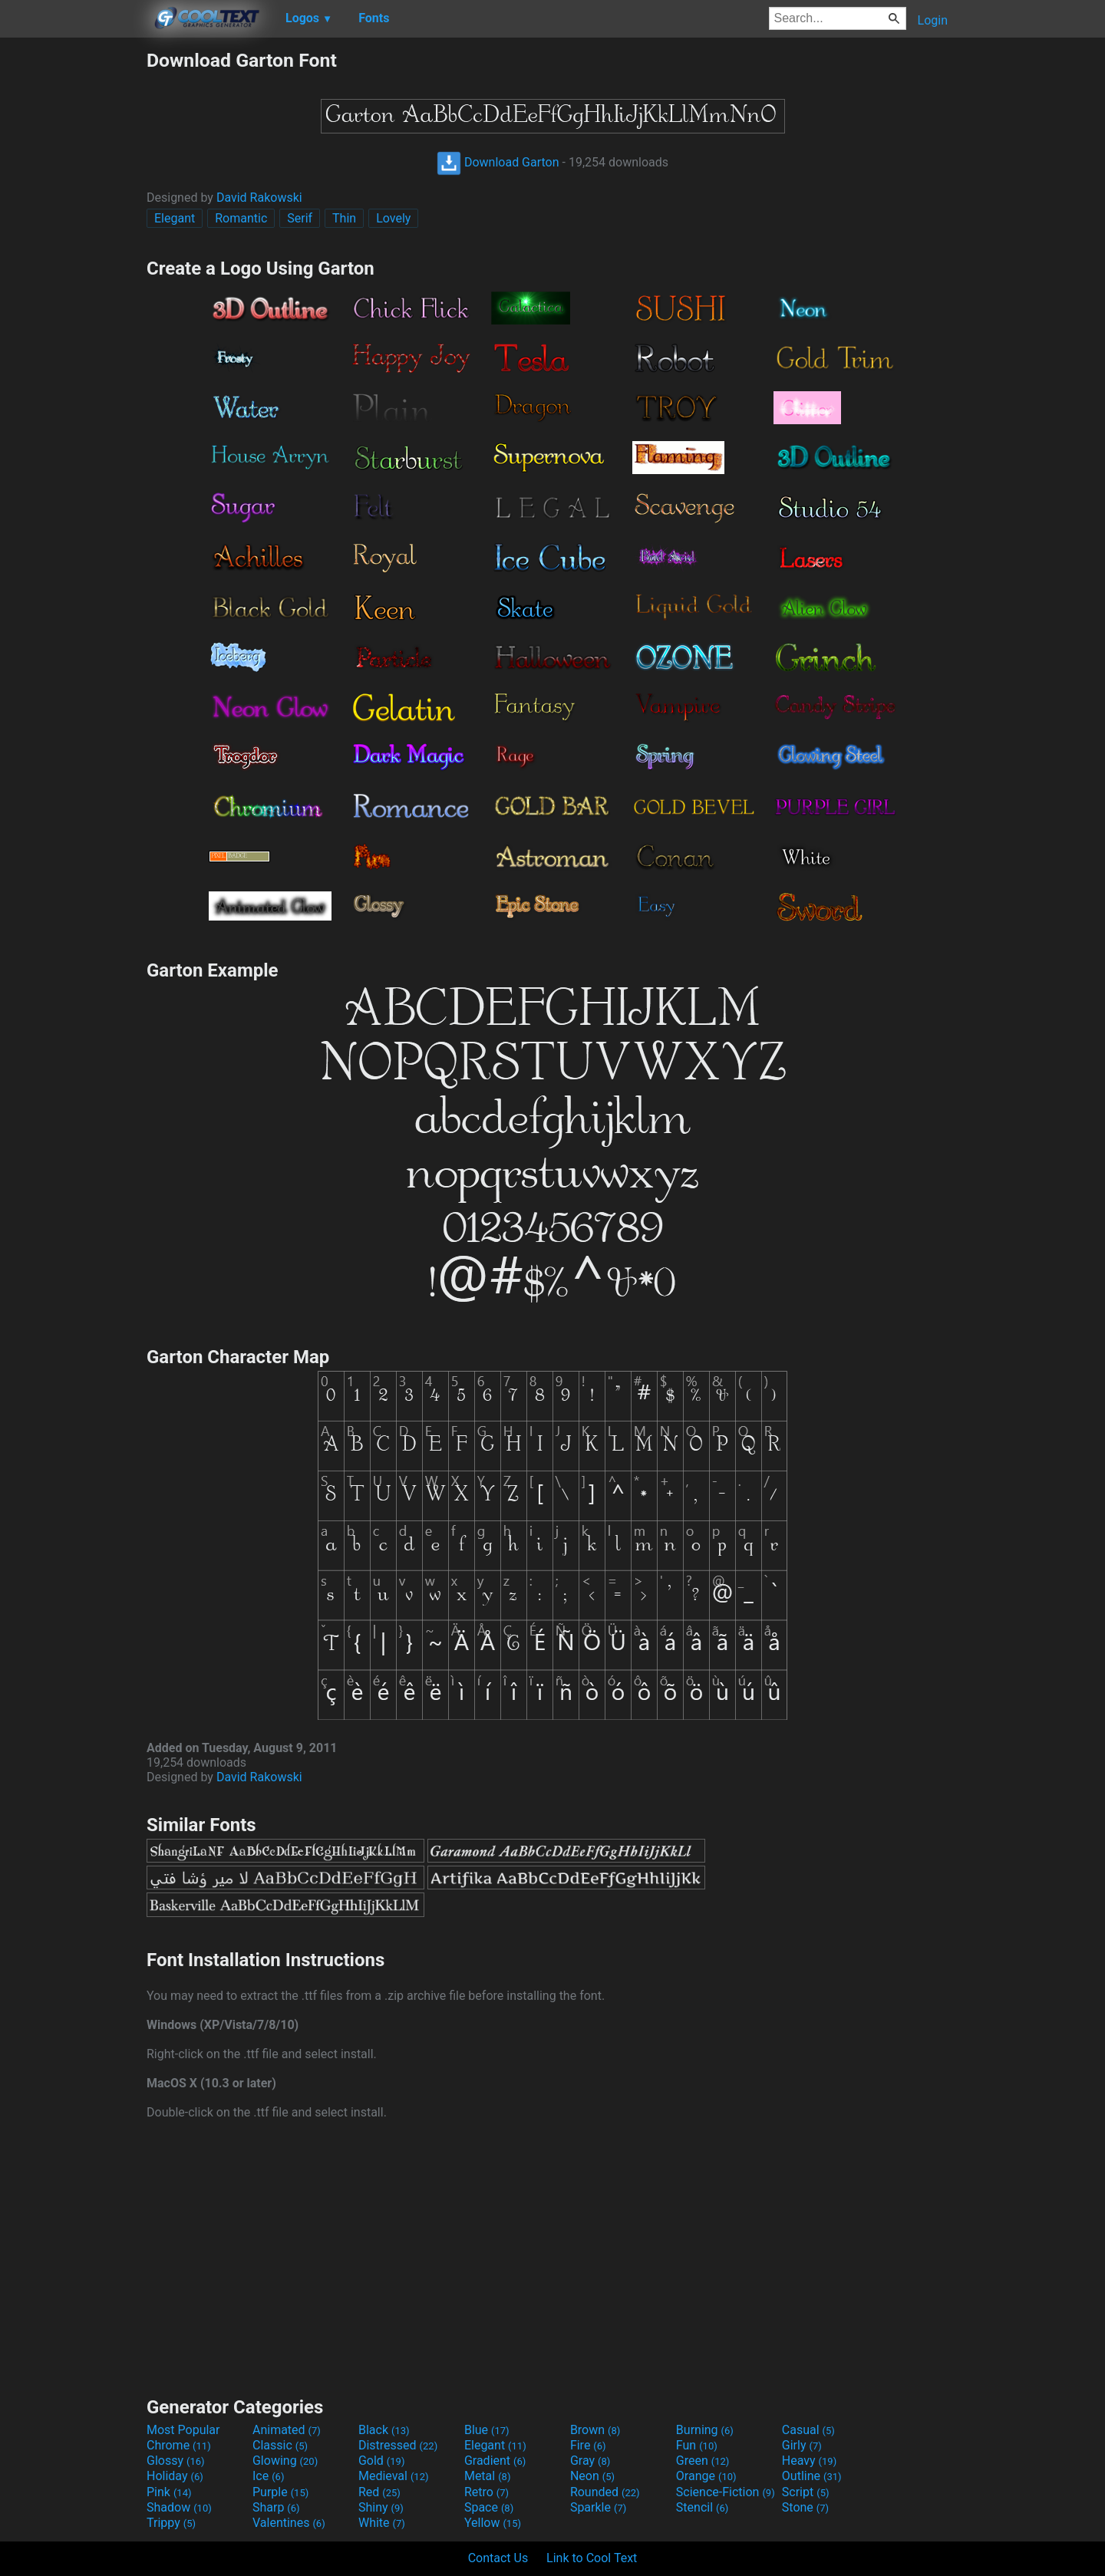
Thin (344, 218)
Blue (487, 2430)
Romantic (241, 218)
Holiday (175, 2476)
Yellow (492, 2522)
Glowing (285, 2460)
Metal (487, 2476)
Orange (706, 2476)
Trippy (171, 2522)
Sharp (276, 2507)
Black (384, 2430)
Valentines (288, 2522)
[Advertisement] (73, 279)
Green (703, 2460)
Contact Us (498, 2558)
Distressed (397, 2445)
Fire (588, 2445)
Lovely (393, 218)
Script (806, 2492)
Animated (286, 2430)
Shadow (179, 2507)
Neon (592, 2476)
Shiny (381, 2507)
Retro (486, 2492)
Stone (805, 2507)
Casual (808, 2430)
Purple (280, 2492)
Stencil (702, 2507)
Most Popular (183, 2430)
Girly (802, 2445)
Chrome (179, 2445)
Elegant (174, 218)
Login (933, 20)
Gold (381, 2460)
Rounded (605, 2492)
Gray (590, 2460)
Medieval (393, 2476)
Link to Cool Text (591, 2558)
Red (379, 2492)
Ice (268, 2476)
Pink (169, 2492)
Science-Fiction (725, 2492)
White (381, 2522)
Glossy (176, 2460)
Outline (812, 2476)
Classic (280, 2445)
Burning (705, 2430)
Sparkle (598, 2507)
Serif (299, 218)
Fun (696, 2445)
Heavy (809, 2460)
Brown (595, 2430)
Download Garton (498, 162)
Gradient (495, 2460)
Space (488, 2507)
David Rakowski (259, 197)
